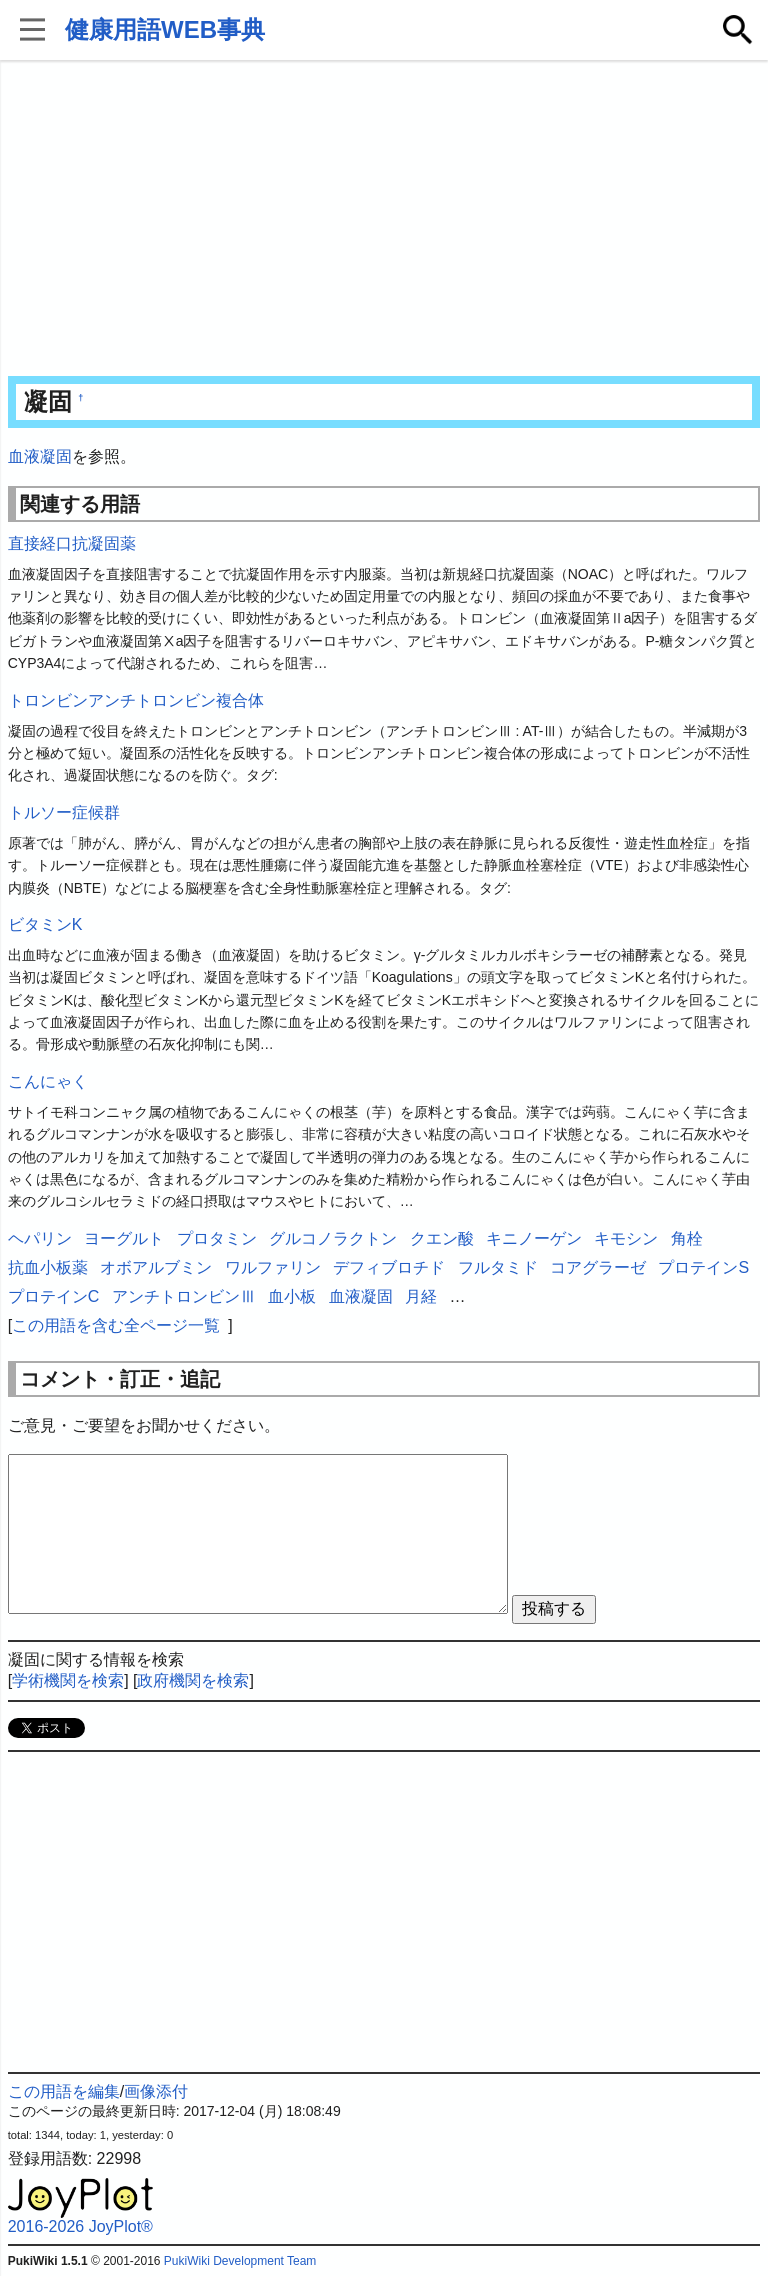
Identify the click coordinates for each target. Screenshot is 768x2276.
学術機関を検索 (68, 1680)
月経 (421, 1296)
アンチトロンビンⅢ (184, 1296)
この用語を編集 (64, 2091)
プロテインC (54, 1296)
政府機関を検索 (193, 1680)
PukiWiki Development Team (240, 2261)
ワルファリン (273, 1267)
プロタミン (217, 1238)
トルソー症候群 (64, 812)
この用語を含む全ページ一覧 (116, 1325)
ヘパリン (40, 1238)
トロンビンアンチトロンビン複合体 (136, 700)
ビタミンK (45, 924)
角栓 (687, 1238)
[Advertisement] (384, 220)
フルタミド (498, 1267)
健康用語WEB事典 (165, 29)
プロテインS (703, 1267)
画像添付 (156, 2091)
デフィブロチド (389, 1267)
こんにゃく (48, 1081)
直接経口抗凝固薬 (72, 543)
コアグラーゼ (598, 1267)
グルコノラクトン (333, 1238)
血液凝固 (40, 456)
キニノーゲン (534, 1238)
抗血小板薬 (48, 1267)
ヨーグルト (124, 1238)
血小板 (292, 1296)
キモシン (626, 1238)
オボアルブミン (156, 1267)
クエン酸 (442, 1238)
